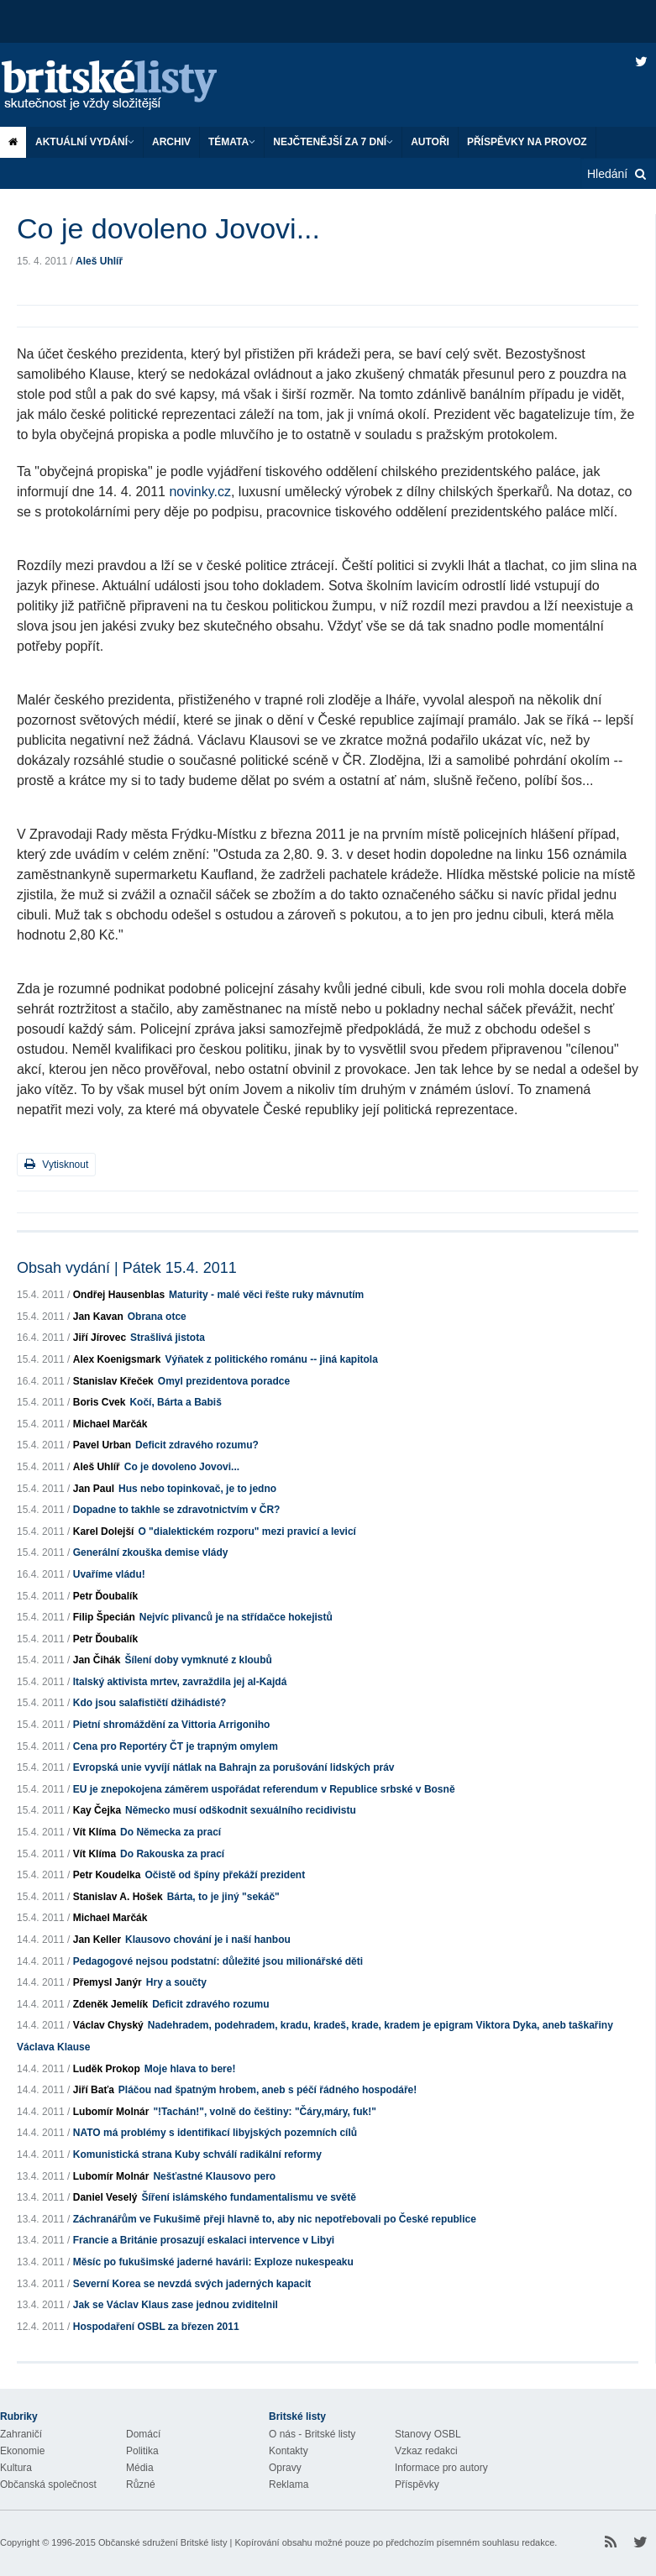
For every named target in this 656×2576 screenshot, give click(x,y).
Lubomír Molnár (111, 2112)
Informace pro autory (441, 2468)
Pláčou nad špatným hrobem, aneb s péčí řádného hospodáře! (267, 2090)
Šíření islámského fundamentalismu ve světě (248, 2197)
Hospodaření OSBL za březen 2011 (156, 2327)
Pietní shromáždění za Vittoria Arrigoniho (171, 1724)
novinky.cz (200, 491)
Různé (140, 2484)
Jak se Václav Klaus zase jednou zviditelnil (175, 2305)
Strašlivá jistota (167, 1337)
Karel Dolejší (103, 1531)
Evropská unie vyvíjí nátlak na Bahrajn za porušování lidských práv (234, 1767)
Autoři (430, 142)
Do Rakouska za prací (172, 1854)
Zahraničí (21, 2434)
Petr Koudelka (107, 1875)
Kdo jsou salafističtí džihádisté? (150, 1703)
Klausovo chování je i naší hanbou (208, 1939)
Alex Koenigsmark (117, 1359)
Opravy (285, 2468)
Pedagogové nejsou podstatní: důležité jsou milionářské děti (218, 1961)
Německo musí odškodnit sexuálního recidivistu (240, 1810)
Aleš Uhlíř (99, 261)
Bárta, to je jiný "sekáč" (223, 1897)
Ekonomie (22, 2451)
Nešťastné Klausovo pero (214, 2176)
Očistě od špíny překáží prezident (224, 1875)
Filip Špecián (104, 1617)
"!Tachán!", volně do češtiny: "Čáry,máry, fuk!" (264, 2112)
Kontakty (288, 2451)
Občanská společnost (48, 2484)
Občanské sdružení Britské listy (162, 2542)
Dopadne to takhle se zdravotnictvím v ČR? (177, 1510)
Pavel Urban (102, 1445)
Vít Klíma (94, 1832)
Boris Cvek (99, 1402)
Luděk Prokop (106, 2069)
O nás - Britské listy (312, 2434)
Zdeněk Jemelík (110, 2004)
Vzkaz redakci (426, 2451)
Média (140, 2468)
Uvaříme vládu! (109, 1574)
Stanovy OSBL (428, 2434)
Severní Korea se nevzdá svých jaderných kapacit (192, 2284)
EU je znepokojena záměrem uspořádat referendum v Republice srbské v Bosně (264, 1789)
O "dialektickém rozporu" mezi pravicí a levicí (246, 1531)
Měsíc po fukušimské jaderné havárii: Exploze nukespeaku (213, 2262)
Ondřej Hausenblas (119, 1295)
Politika (142, 2451)
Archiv (171, 142)
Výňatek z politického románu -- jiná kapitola (271, 1359)
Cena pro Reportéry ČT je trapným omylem (175, 1746)
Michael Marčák (110, 1424)
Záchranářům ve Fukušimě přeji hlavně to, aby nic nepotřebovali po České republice (274, 2219)
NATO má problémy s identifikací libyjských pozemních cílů (215, 2133)
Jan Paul (93, 1489)
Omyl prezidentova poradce (224, 1381)
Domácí (143, 2434)
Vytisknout (56, 1164)
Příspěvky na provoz (527, 142)
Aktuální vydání (84, 142)
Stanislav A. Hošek (118, 1897)
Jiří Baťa (93, 2090)
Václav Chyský (108, 2025)
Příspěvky (417, 2484)
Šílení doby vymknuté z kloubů (197, 1660)
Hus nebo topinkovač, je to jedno (197, 1489)
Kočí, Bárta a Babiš (175, 1402)
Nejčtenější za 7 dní (333, 142)
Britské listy (126, 86)
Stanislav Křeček (113, 1381)
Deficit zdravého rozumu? (197, 1445)
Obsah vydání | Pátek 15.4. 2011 (127, 1267)
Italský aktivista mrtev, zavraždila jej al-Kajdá (180, 1682)
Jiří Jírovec (99, 1337)
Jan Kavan (98, 1316)
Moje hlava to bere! (190, 2069)
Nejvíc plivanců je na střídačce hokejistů (236, 1617)
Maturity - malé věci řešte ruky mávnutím (266, 1295)
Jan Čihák (97, 1660)
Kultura (16, 2468)
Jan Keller (97, 1939)
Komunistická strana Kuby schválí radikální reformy (197, 2154)
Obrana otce (157, 1316)
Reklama (288, 2484)
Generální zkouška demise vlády (150, 1552)
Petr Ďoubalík (105, 1596)
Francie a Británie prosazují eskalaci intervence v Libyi (203, 2240)
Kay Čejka (97, 1810)
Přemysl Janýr (107, 1982)
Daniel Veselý (105, 2197)
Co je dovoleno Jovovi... (181, 1467)
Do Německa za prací (170, 1832)
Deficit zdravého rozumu (210, 2004)
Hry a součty (176, 1982)
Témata (231, 142)
